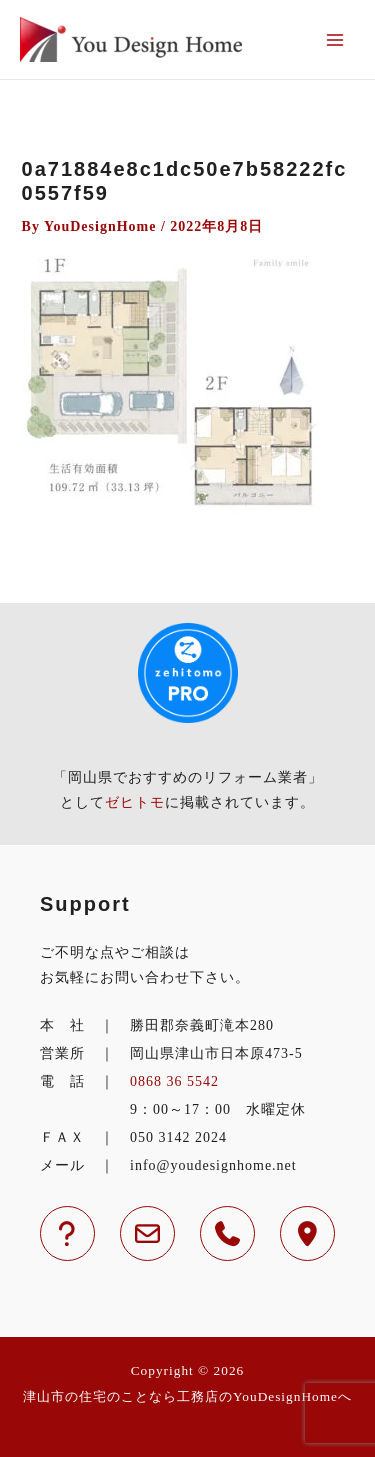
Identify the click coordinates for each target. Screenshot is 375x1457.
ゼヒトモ (135, 802)
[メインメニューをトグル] (334, 39)
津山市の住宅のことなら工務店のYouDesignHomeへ (187, 1396)
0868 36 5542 (174, 1081)
